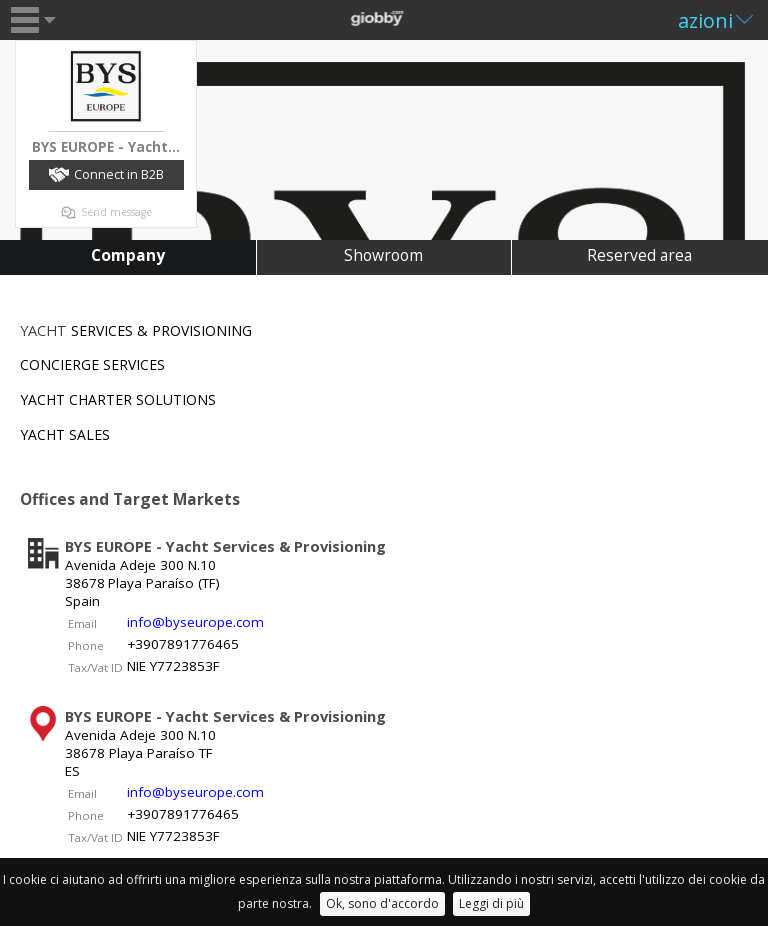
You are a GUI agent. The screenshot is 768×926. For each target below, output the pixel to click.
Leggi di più (491, 903)
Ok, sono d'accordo (382, 903)
